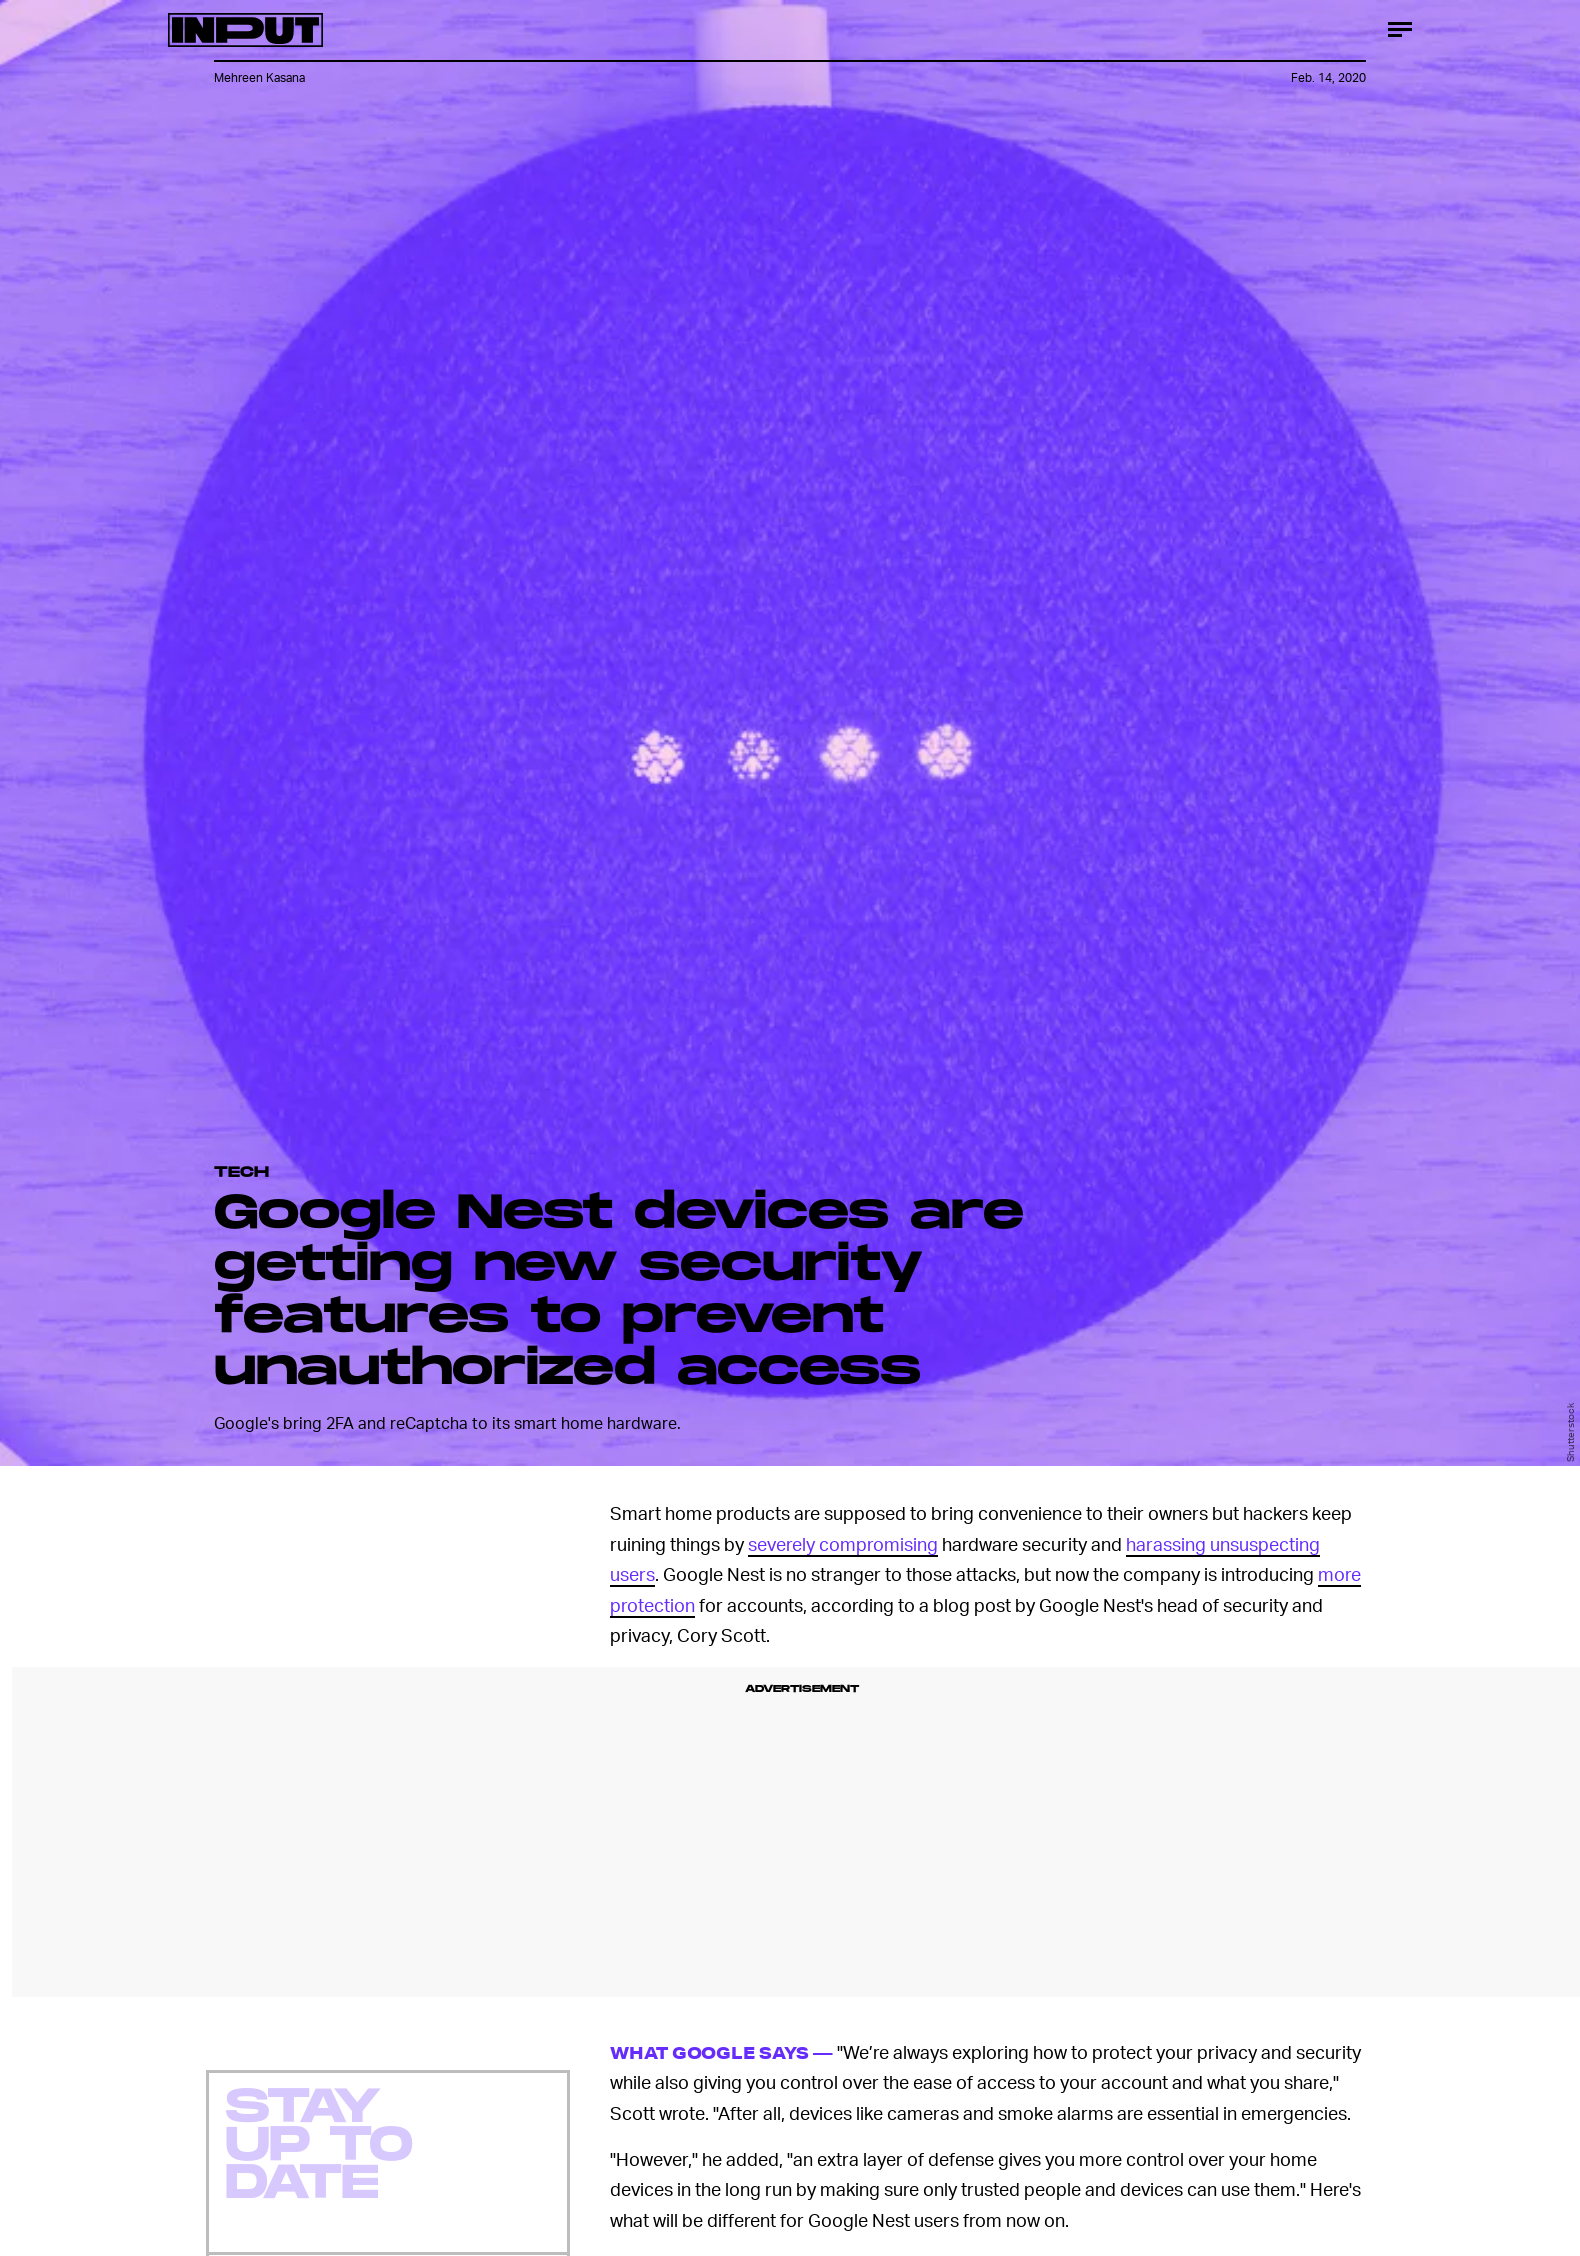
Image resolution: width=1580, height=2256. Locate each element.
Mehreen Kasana (259, 77)
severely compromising (843, 1543)
